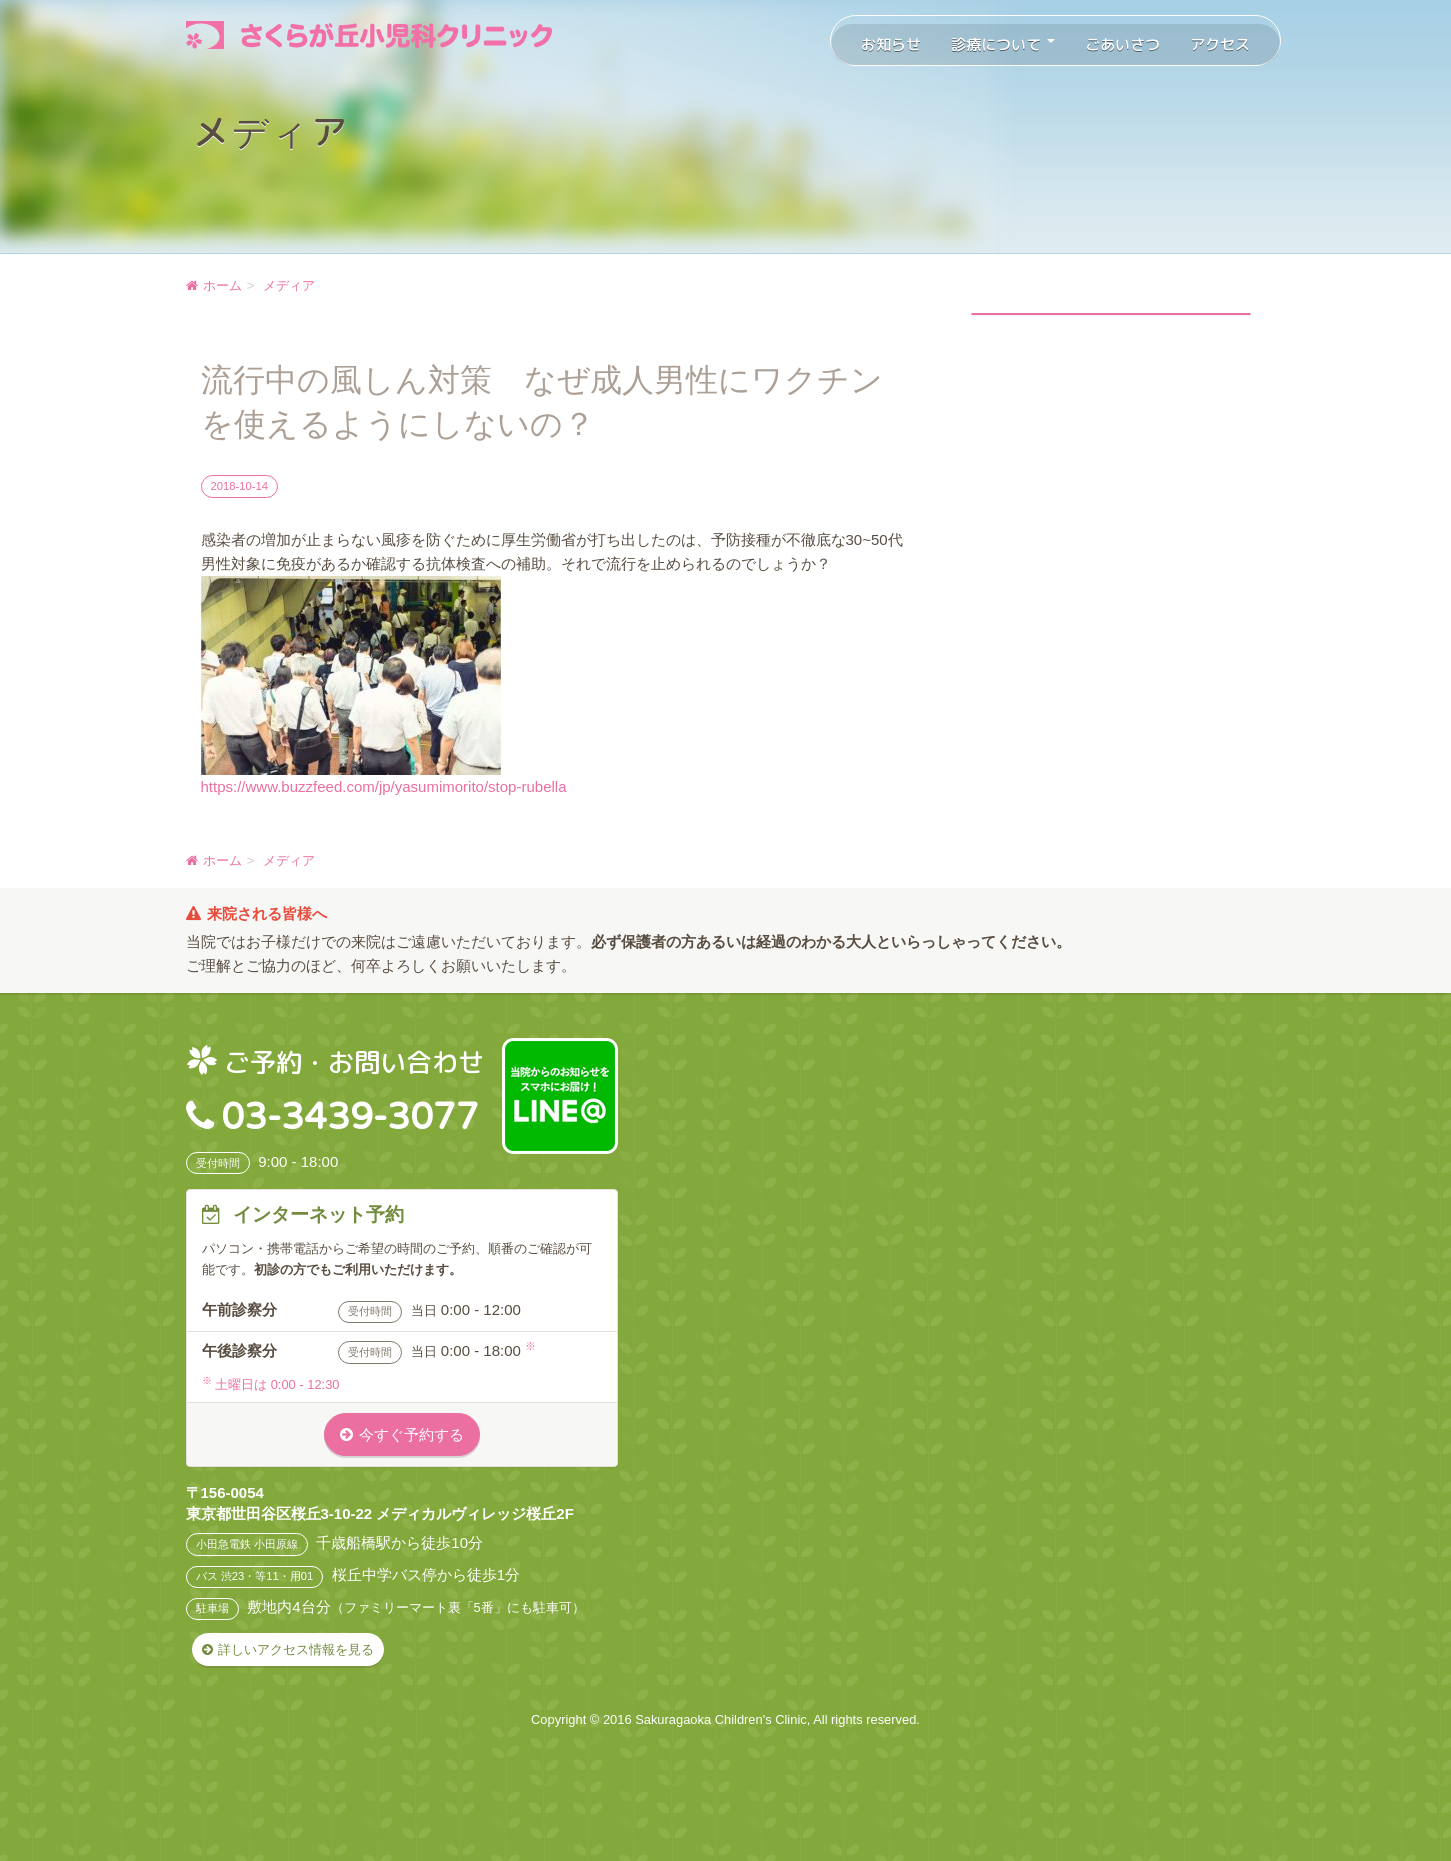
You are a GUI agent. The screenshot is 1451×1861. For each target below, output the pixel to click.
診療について (1003, 44)
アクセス (1220, 44)
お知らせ (891, 44)
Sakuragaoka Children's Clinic (721, 1719)
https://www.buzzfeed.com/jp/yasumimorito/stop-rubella (384, 786)
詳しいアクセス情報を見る (296, 1649)
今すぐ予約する (411, 1434)
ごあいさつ (1122, 44)
